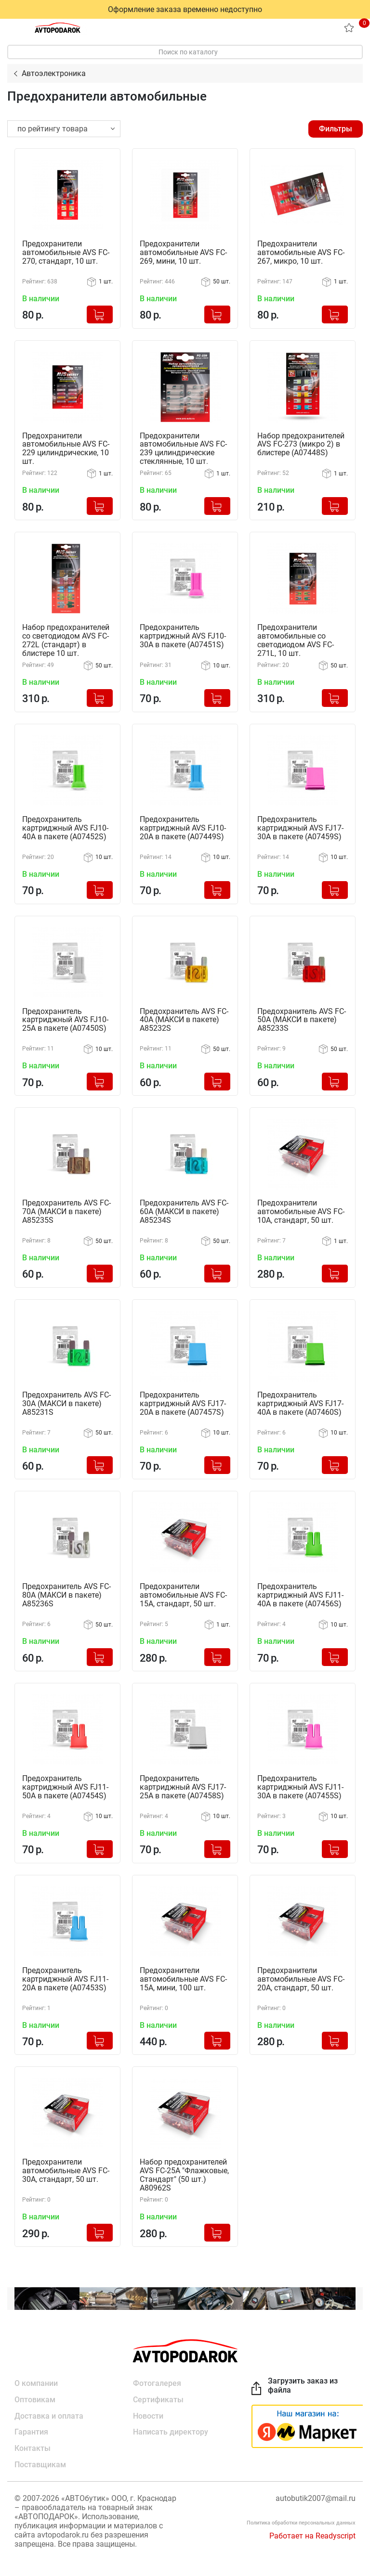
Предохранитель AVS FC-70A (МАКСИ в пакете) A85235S (66, 1210)
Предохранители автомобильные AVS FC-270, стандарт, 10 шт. (65, 253)
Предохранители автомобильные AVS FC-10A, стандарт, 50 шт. (300, 1210)
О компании (36, 2379)
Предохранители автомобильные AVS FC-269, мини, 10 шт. (183, 253)
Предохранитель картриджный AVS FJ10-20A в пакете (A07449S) (183, 827)
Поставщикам (40, 2461)
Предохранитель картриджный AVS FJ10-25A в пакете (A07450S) (65, 1019)
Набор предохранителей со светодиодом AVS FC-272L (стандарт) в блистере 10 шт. (65, 640)
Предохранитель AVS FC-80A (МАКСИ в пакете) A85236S (66, 1593)
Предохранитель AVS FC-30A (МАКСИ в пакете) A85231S (66, 1402)
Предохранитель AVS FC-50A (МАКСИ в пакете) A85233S (301, 1019)
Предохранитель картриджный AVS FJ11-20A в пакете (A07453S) (65, 1976)
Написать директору (170, 2429)
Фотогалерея (157, 2379)
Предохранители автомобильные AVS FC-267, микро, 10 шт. (300, 253)
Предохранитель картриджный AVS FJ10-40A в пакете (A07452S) (65, 827)
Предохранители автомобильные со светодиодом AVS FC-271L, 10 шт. (295, 640)
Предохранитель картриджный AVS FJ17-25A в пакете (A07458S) (183, 1785)
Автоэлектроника (54, 73)
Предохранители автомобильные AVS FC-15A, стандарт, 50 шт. (183, 1593)
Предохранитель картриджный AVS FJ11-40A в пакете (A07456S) (300, 1593)
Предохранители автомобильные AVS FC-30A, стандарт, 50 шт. (65, 2168)
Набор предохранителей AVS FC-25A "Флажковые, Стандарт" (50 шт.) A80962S (184, 2172)
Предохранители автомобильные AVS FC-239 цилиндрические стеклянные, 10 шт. (183, 448)
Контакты (32, 2445)
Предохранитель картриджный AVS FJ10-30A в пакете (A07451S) (183, 636)
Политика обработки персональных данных (301, 2520)
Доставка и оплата (48, 2412)
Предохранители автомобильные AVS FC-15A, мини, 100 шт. (183, 1976)
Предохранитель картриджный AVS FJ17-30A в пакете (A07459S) (300, 827)
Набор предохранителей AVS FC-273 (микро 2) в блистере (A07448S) (300, 444)
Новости (148, 2412)
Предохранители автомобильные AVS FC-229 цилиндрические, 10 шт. (65, 448)
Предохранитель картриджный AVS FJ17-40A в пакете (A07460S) (300, 1402)
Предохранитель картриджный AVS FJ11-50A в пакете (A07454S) (65, 1785)
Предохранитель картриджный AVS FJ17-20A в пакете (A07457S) (183, 1402)
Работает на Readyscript (312, 2533)
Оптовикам (34, 2396)
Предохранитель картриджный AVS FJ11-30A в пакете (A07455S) (300, 1785)
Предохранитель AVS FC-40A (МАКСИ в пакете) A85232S (184, 1019)
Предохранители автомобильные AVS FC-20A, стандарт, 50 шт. (300, 1976)
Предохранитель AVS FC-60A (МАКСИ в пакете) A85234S (184, 1210)
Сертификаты (158, 2396)
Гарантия (31, 2429)
